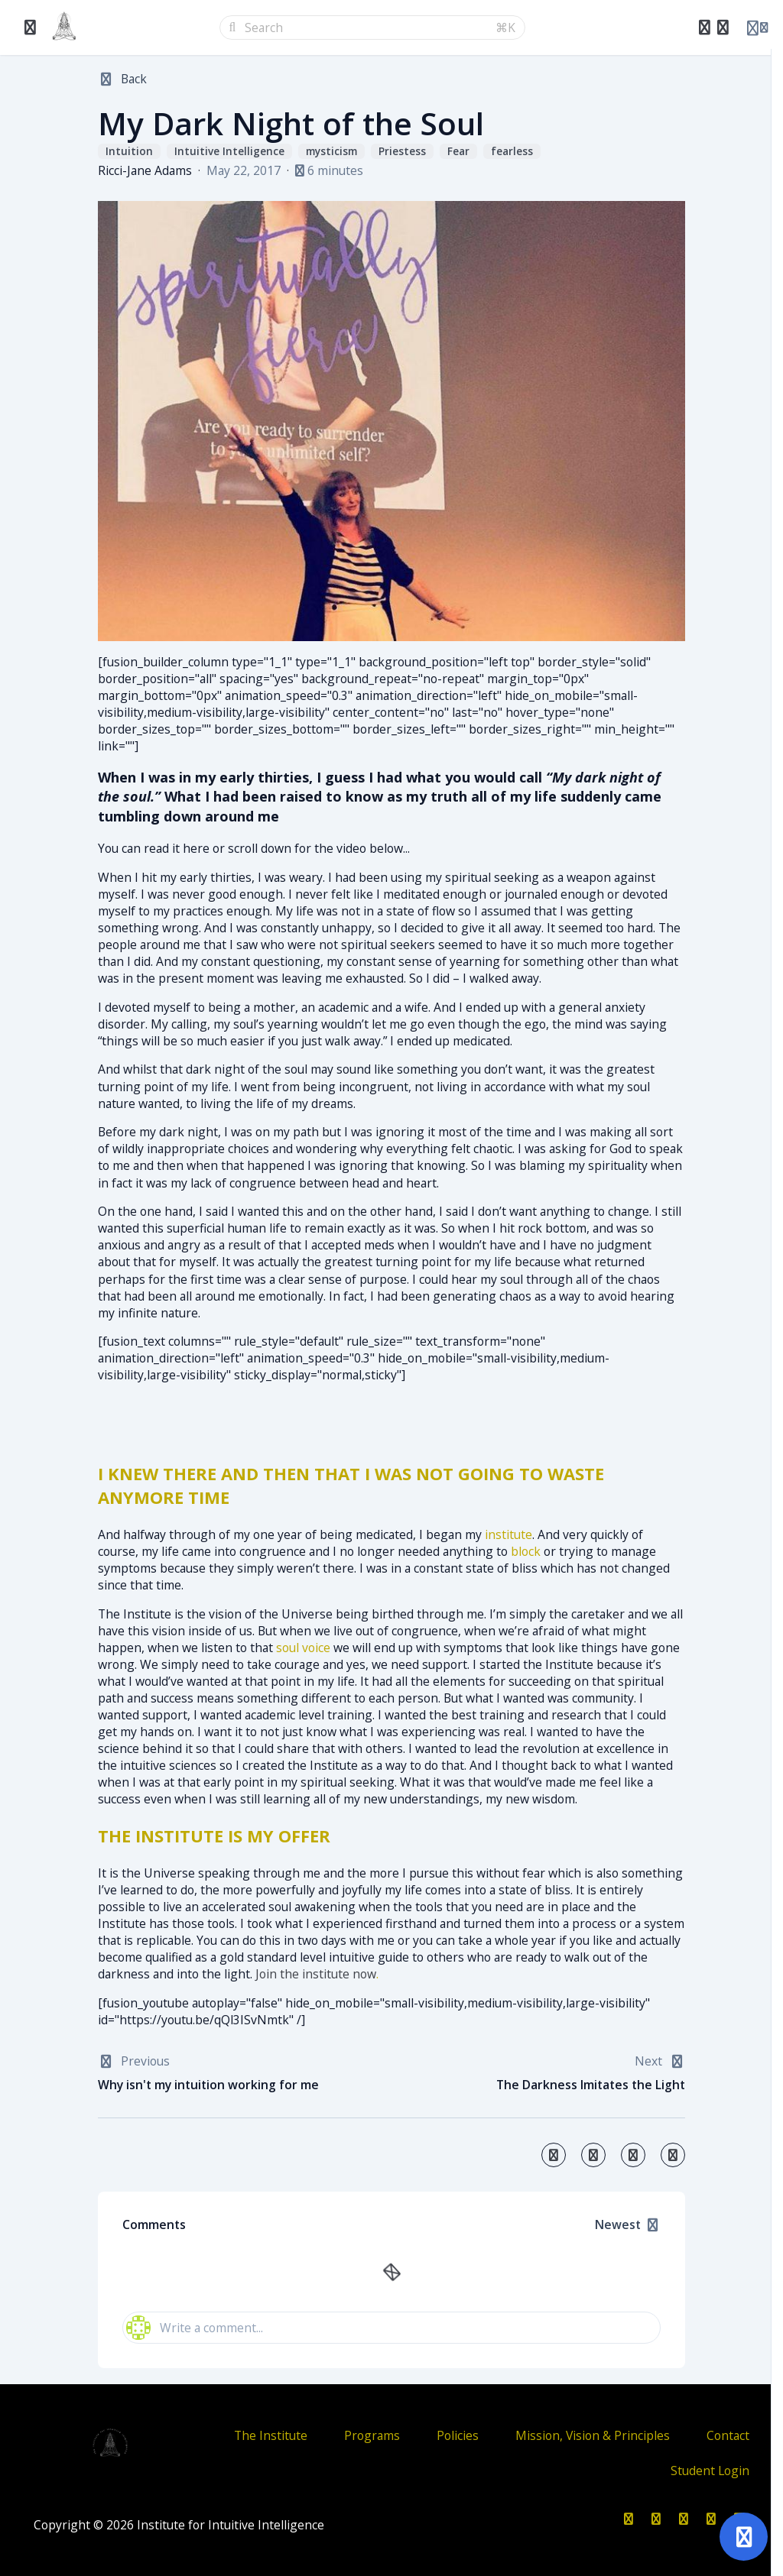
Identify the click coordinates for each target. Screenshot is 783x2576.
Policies (458, 2435)
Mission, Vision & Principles (592, 2435)
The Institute (270, 2435)
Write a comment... (194, 2327)
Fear (458, 151)
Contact (728, 2435)
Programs (372, 2435)
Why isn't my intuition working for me (208, 2084)
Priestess (402, 151)
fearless (512, 151)
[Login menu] (757, 27)
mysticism (331, 151)
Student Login (710, 2470)
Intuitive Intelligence (229, 151)
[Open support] (744, 2537)
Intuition (129, 151)
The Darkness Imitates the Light (590, 2084)
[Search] (365, 27)
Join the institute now (315, 1973)
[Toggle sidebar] (30, 27)
